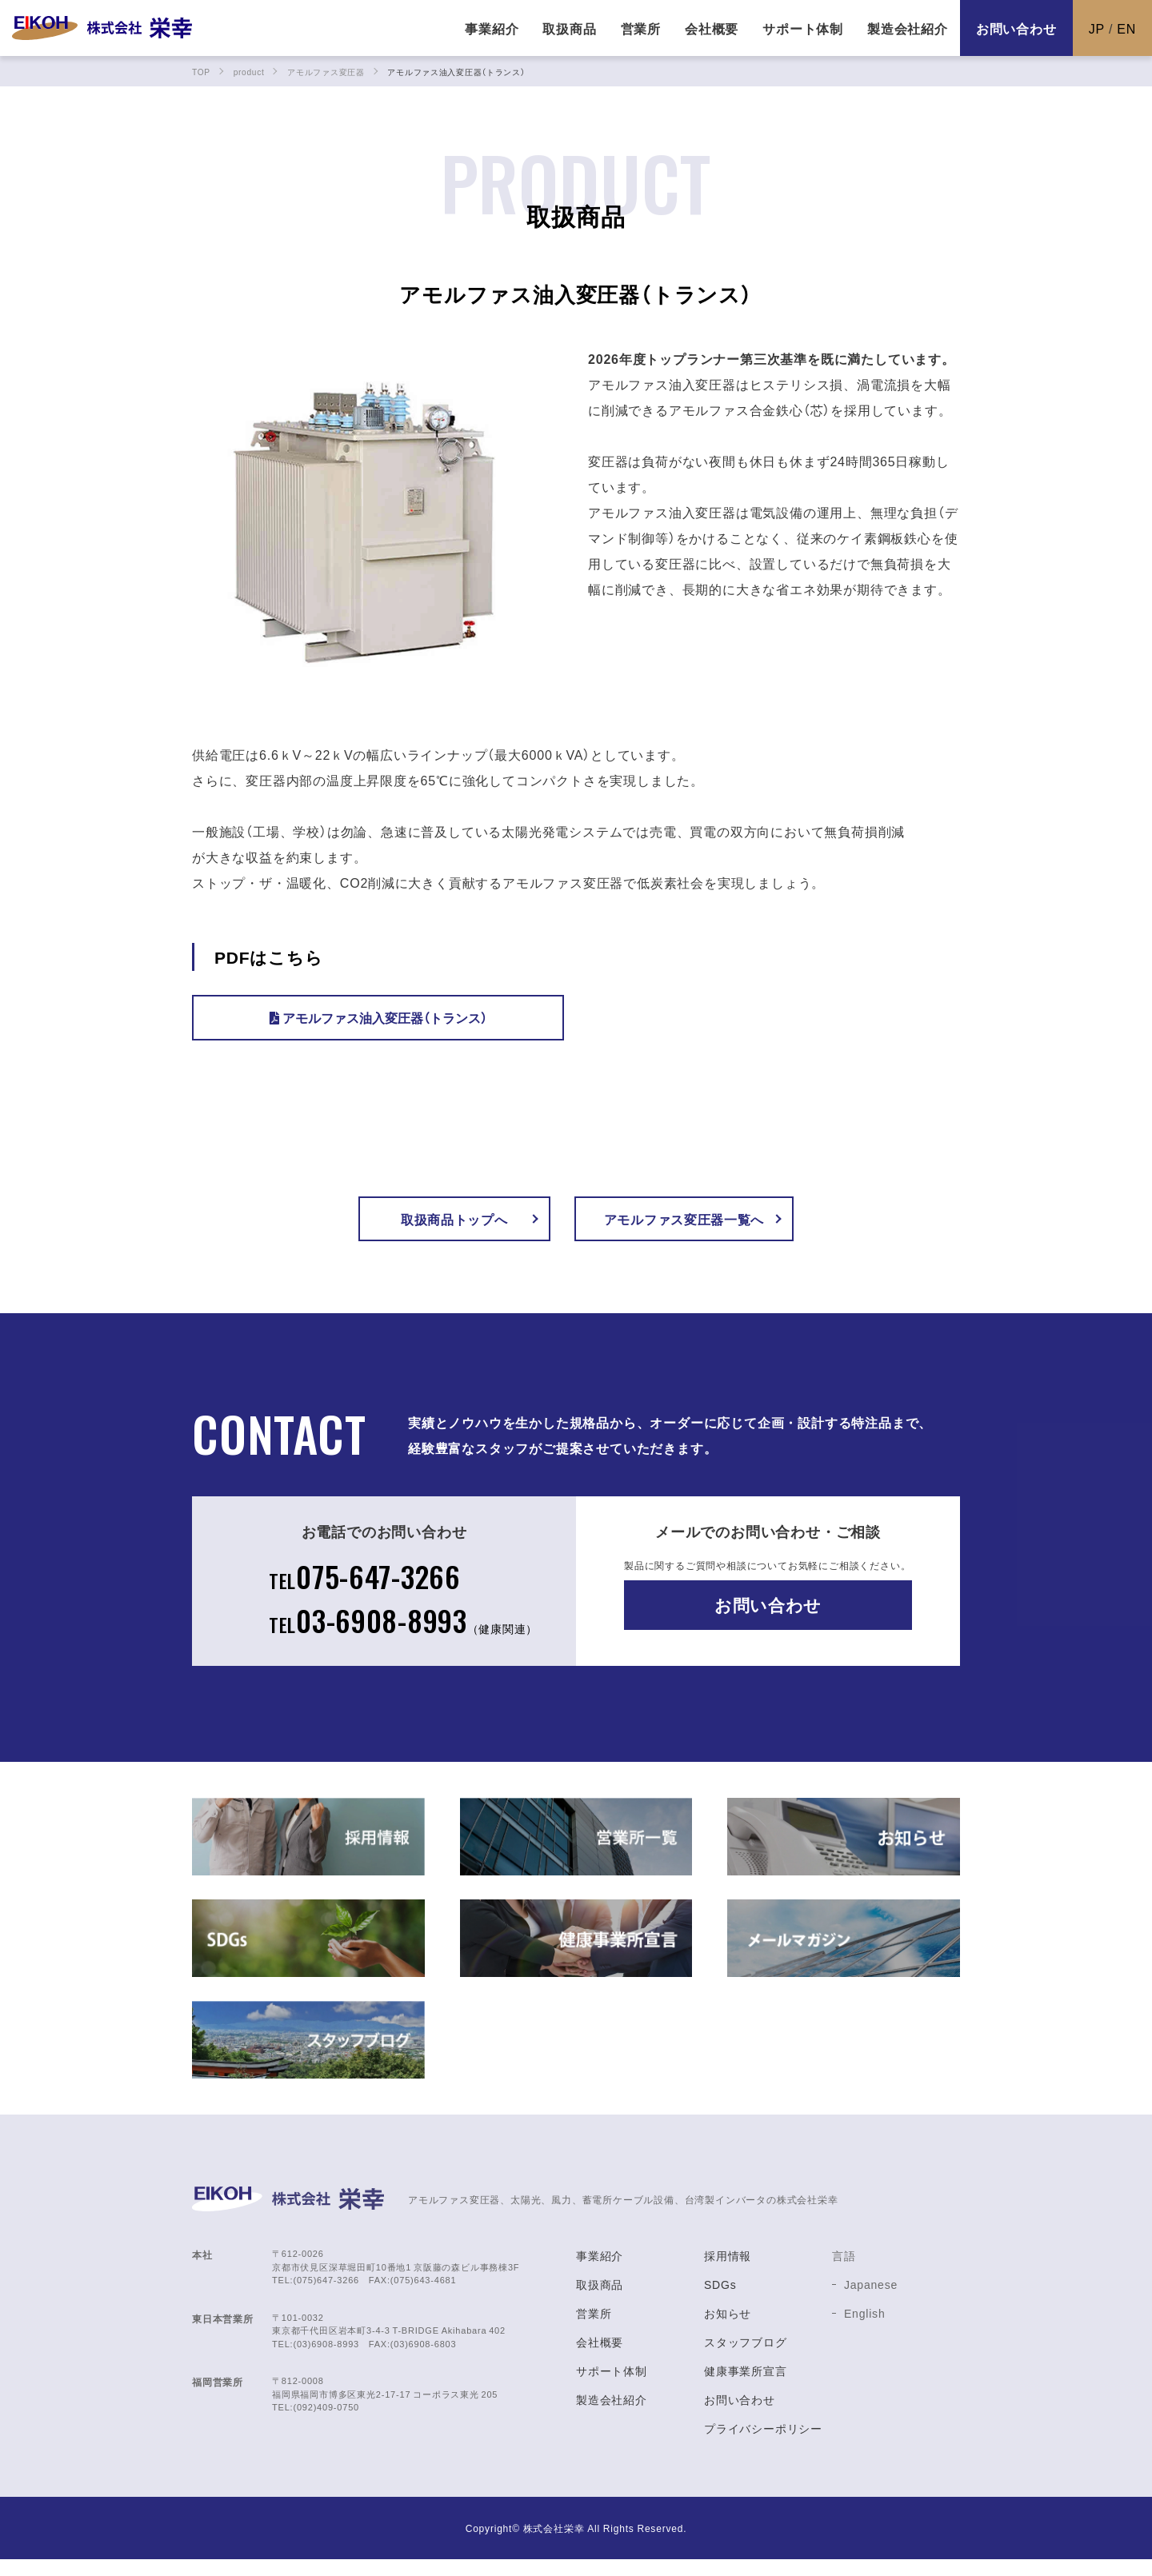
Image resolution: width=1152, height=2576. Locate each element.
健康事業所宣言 (745, 2387)
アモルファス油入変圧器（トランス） (378, 1017)
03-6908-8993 (403, 1635)
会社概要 (599, 2358)
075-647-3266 (362, 1587)
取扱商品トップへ (453, 1222)
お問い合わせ (1016, 28)
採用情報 (727, 2272)
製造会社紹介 (611, 2416)
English (865, 2330)
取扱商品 (599, 2301)
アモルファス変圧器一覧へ (696, 1222)
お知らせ (727, 2330)
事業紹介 (599, 2272)
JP (1097, 28)
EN (1126, 28)
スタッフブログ (745, 2358)
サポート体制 (611, 2387)
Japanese (871, 2301)
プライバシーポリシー (763, 2445)
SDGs (720, 2301)
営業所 (593, 2330)
